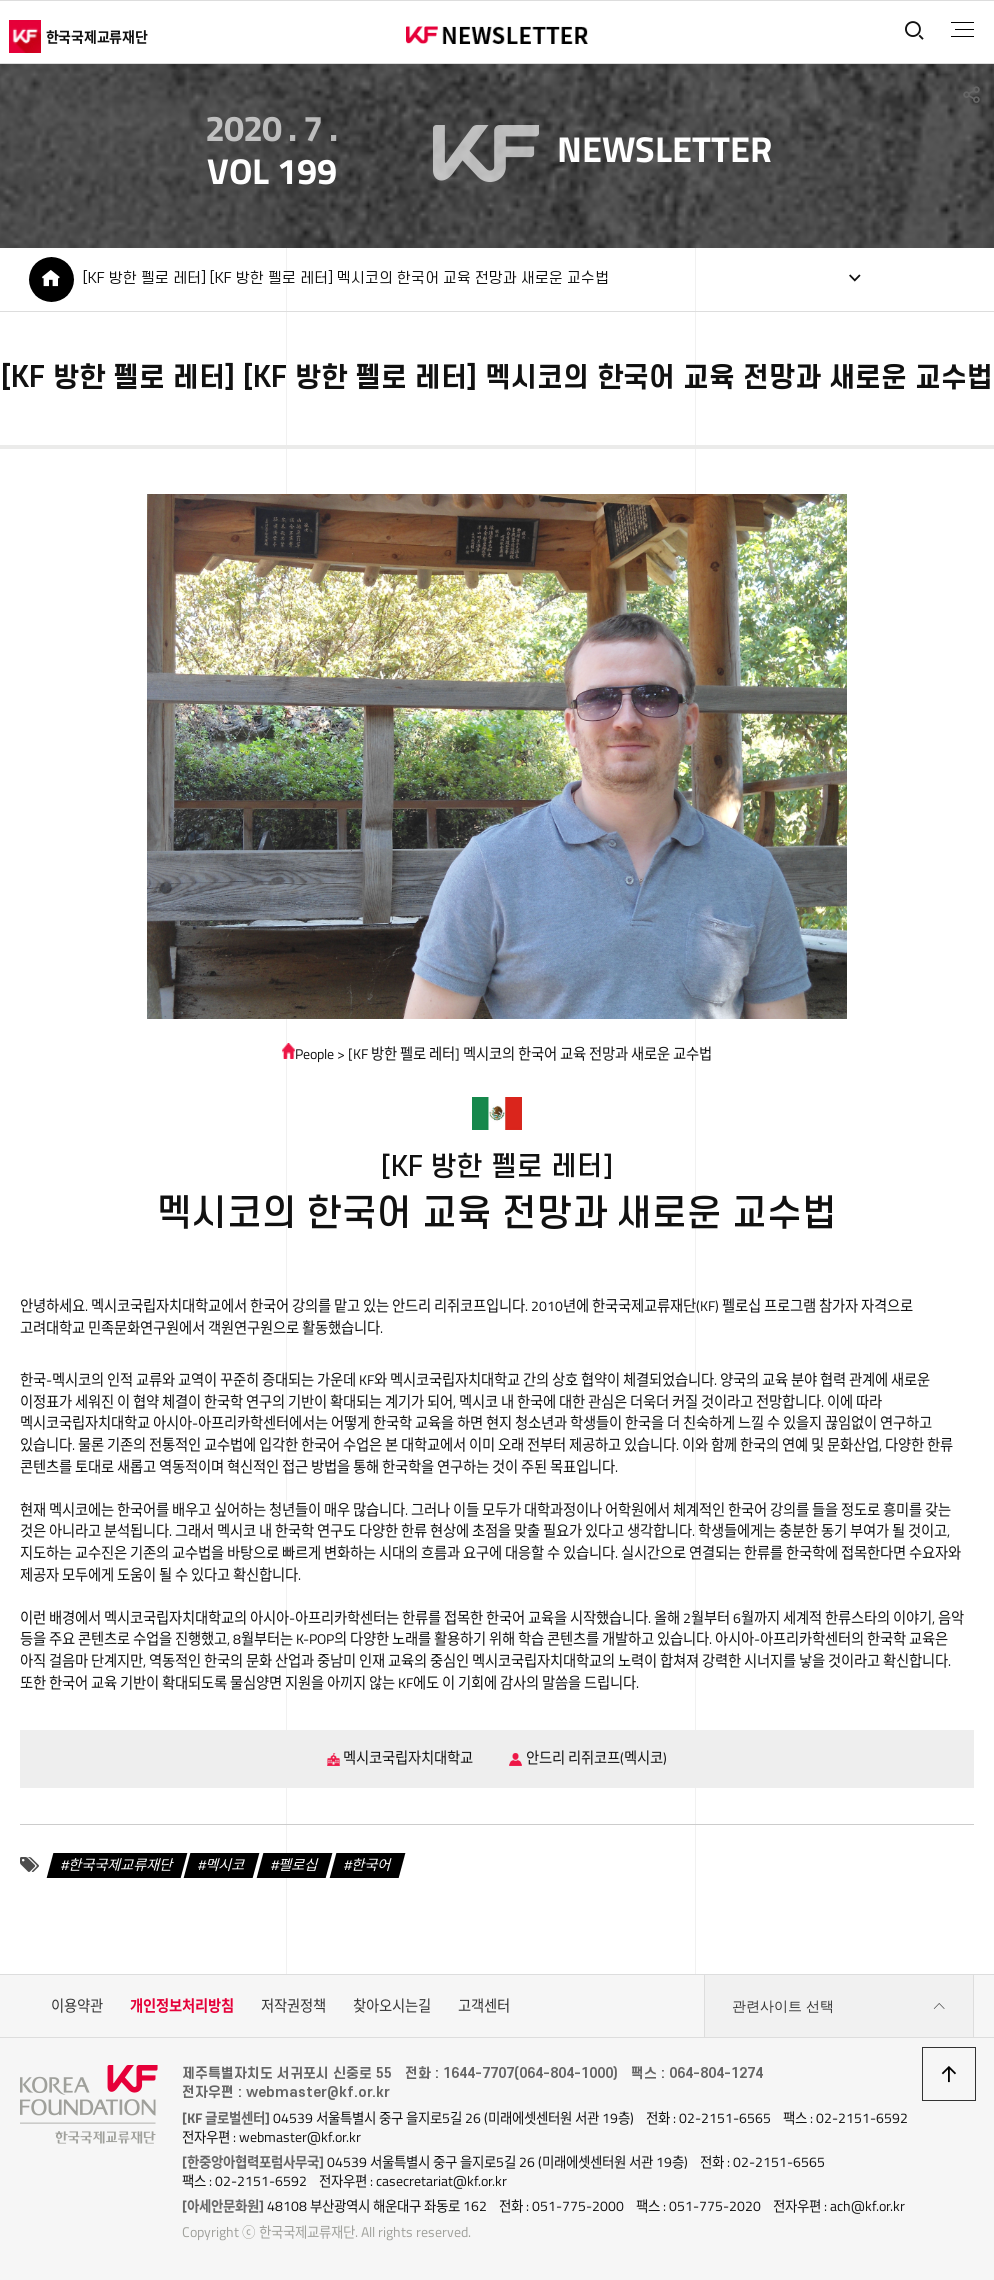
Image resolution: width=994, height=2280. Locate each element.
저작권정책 (293, 2006)
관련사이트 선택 (839, 2006)
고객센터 (484, 2006)
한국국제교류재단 (121, 1865)
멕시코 (226, 1865)
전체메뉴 (962, 30)
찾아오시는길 (392, 2006)
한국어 (371, 1865)
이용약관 (77, 2006)
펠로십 (298, 1865)
